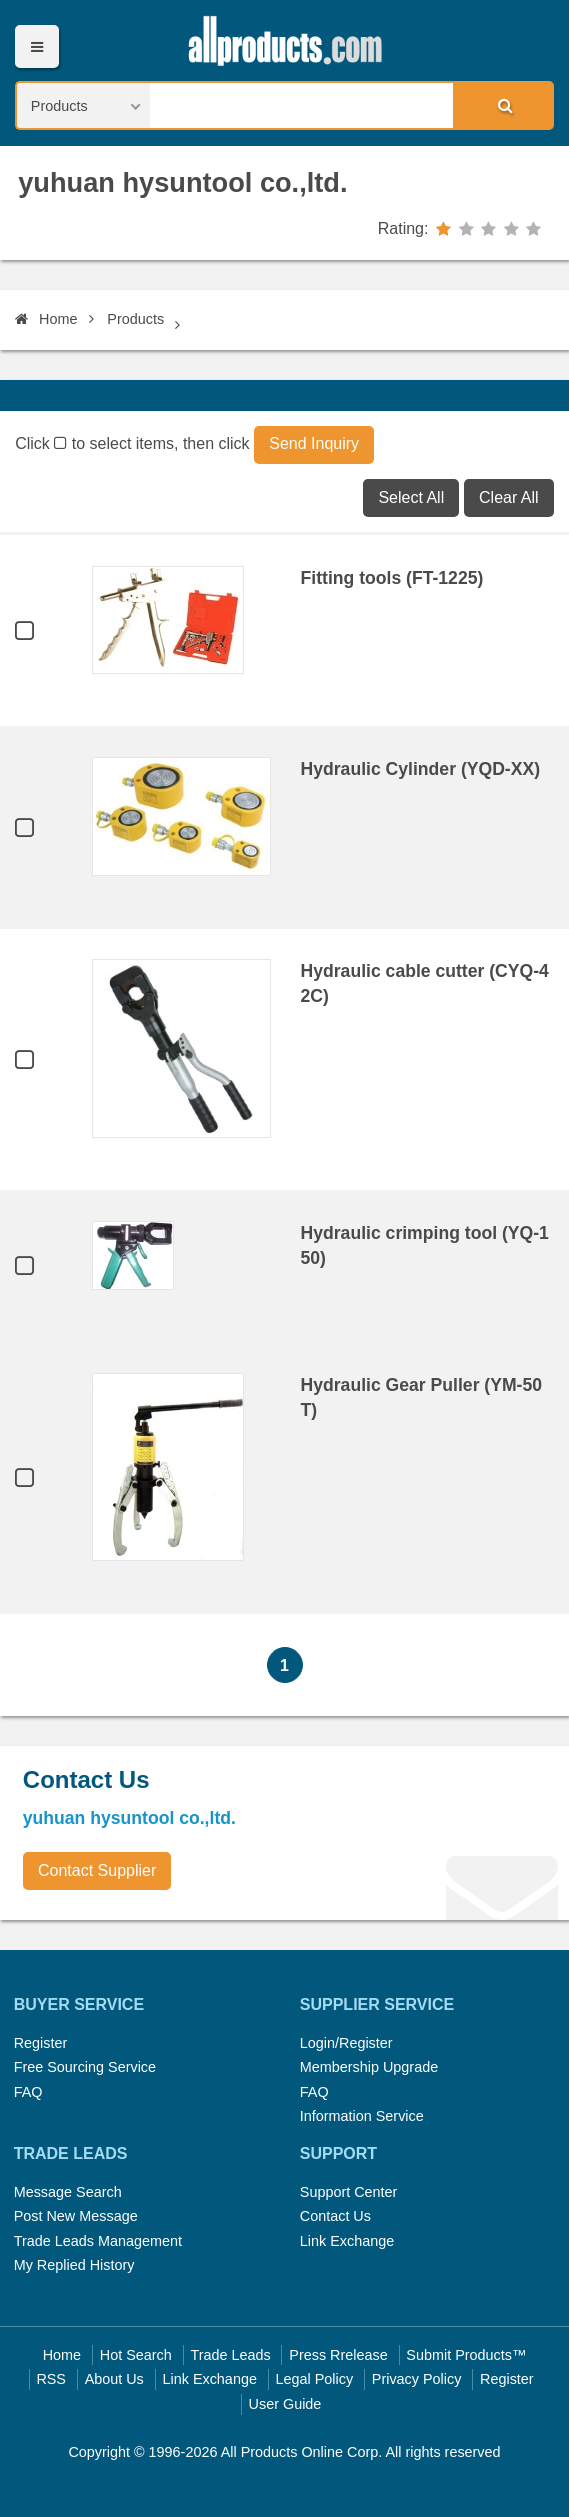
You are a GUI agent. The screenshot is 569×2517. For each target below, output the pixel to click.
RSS (51, 2379)
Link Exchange (347, 2241)
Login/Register (346, 2043)
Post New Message (76, 2216)
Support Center (349, 2192)
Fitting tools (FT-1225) (392, 578)
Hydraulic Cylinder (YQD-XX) (421, 769)
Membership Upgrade (369, 2067)
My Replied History (74, 2265)
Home (46, 319)
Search (502, 105)
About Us (114, 2379)
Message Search (68, 2192)
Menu (36, 46)
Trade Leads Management (98, 2241)
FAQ (28, 2092)
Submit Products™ (466, 2355)
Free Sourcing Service (85, 2067)
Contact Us (335, 2216)
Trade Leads (230, 2355)
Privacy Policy (417, 2379)
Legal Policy (315, 2379)
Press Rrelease (338, 2355)
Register (41, 2043)
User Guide (285, 2404)
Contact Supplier (97, 1870)
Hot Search (136, 2355)
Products (135, 319)
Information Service (362, 2116)
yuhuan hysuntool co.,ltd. (182, 182)
